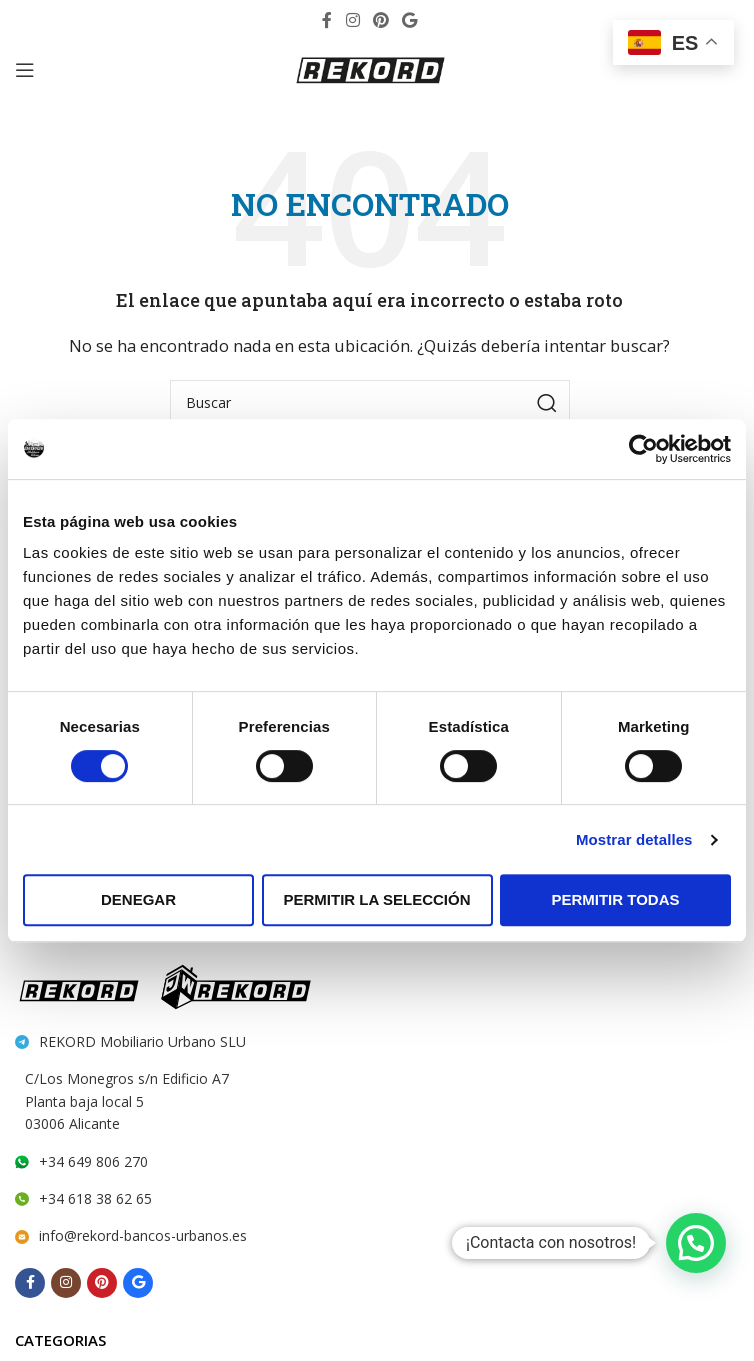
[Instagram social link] (352, 20)
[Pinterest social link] (380, 20)
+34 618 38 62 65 (95, 1198)
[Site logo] (370, 68)
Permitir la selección (377, 899)
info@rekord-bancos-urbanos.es (143, 1235)
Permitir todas (615, 899)
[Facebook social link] (327, 20)
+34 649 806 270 (93, 1161)
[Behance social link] (410, 20)
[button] (696, 1243)
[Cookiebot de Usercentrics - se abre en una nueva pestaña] (643, 449)
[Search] (370, 403)
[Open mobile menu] (25, 70)
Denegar (138, 899)
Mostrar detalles (634, 839)
